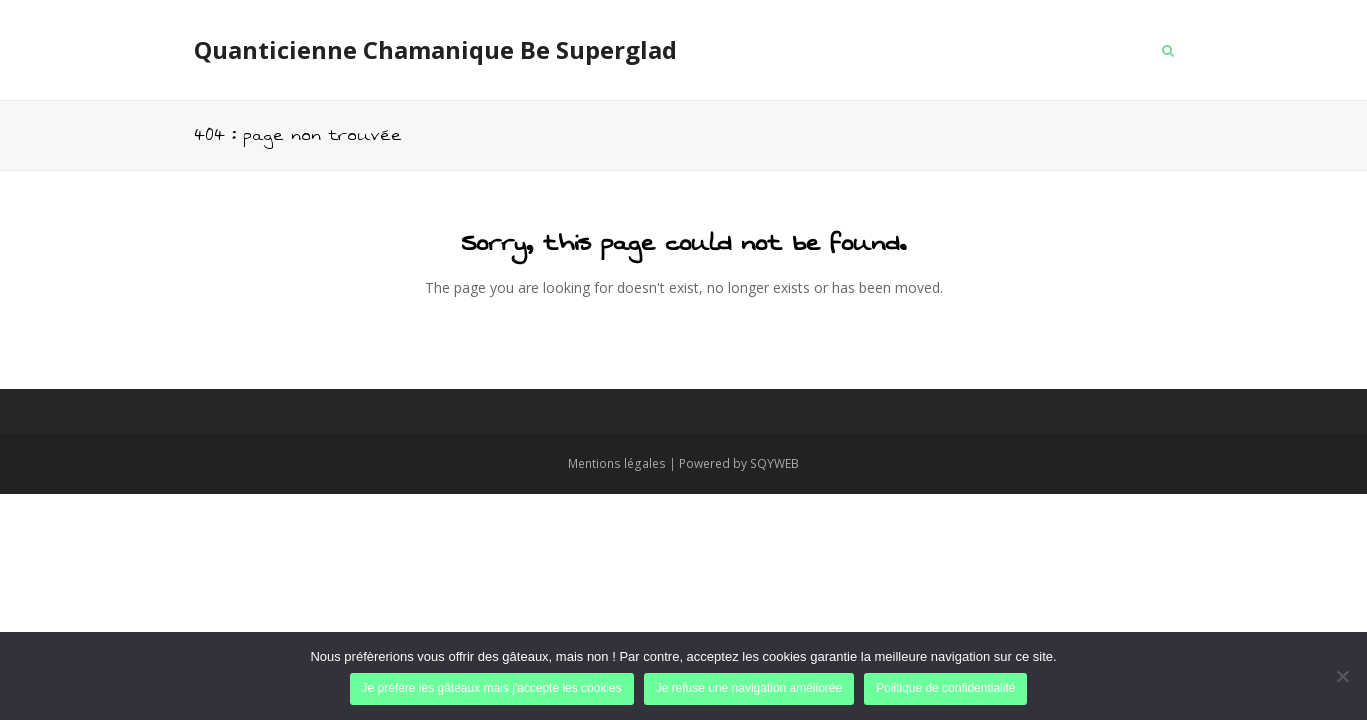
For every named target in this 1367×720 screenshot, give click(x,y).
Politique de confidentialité (945, 688)
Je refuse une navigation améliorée (749, 688)
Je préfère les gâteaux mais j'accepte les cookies (492, 688)
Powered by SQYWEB (739, 463)
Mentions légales (617, 463)
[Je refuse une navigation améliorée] (1342, 676)
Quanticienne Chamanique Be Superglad (435, 49)
